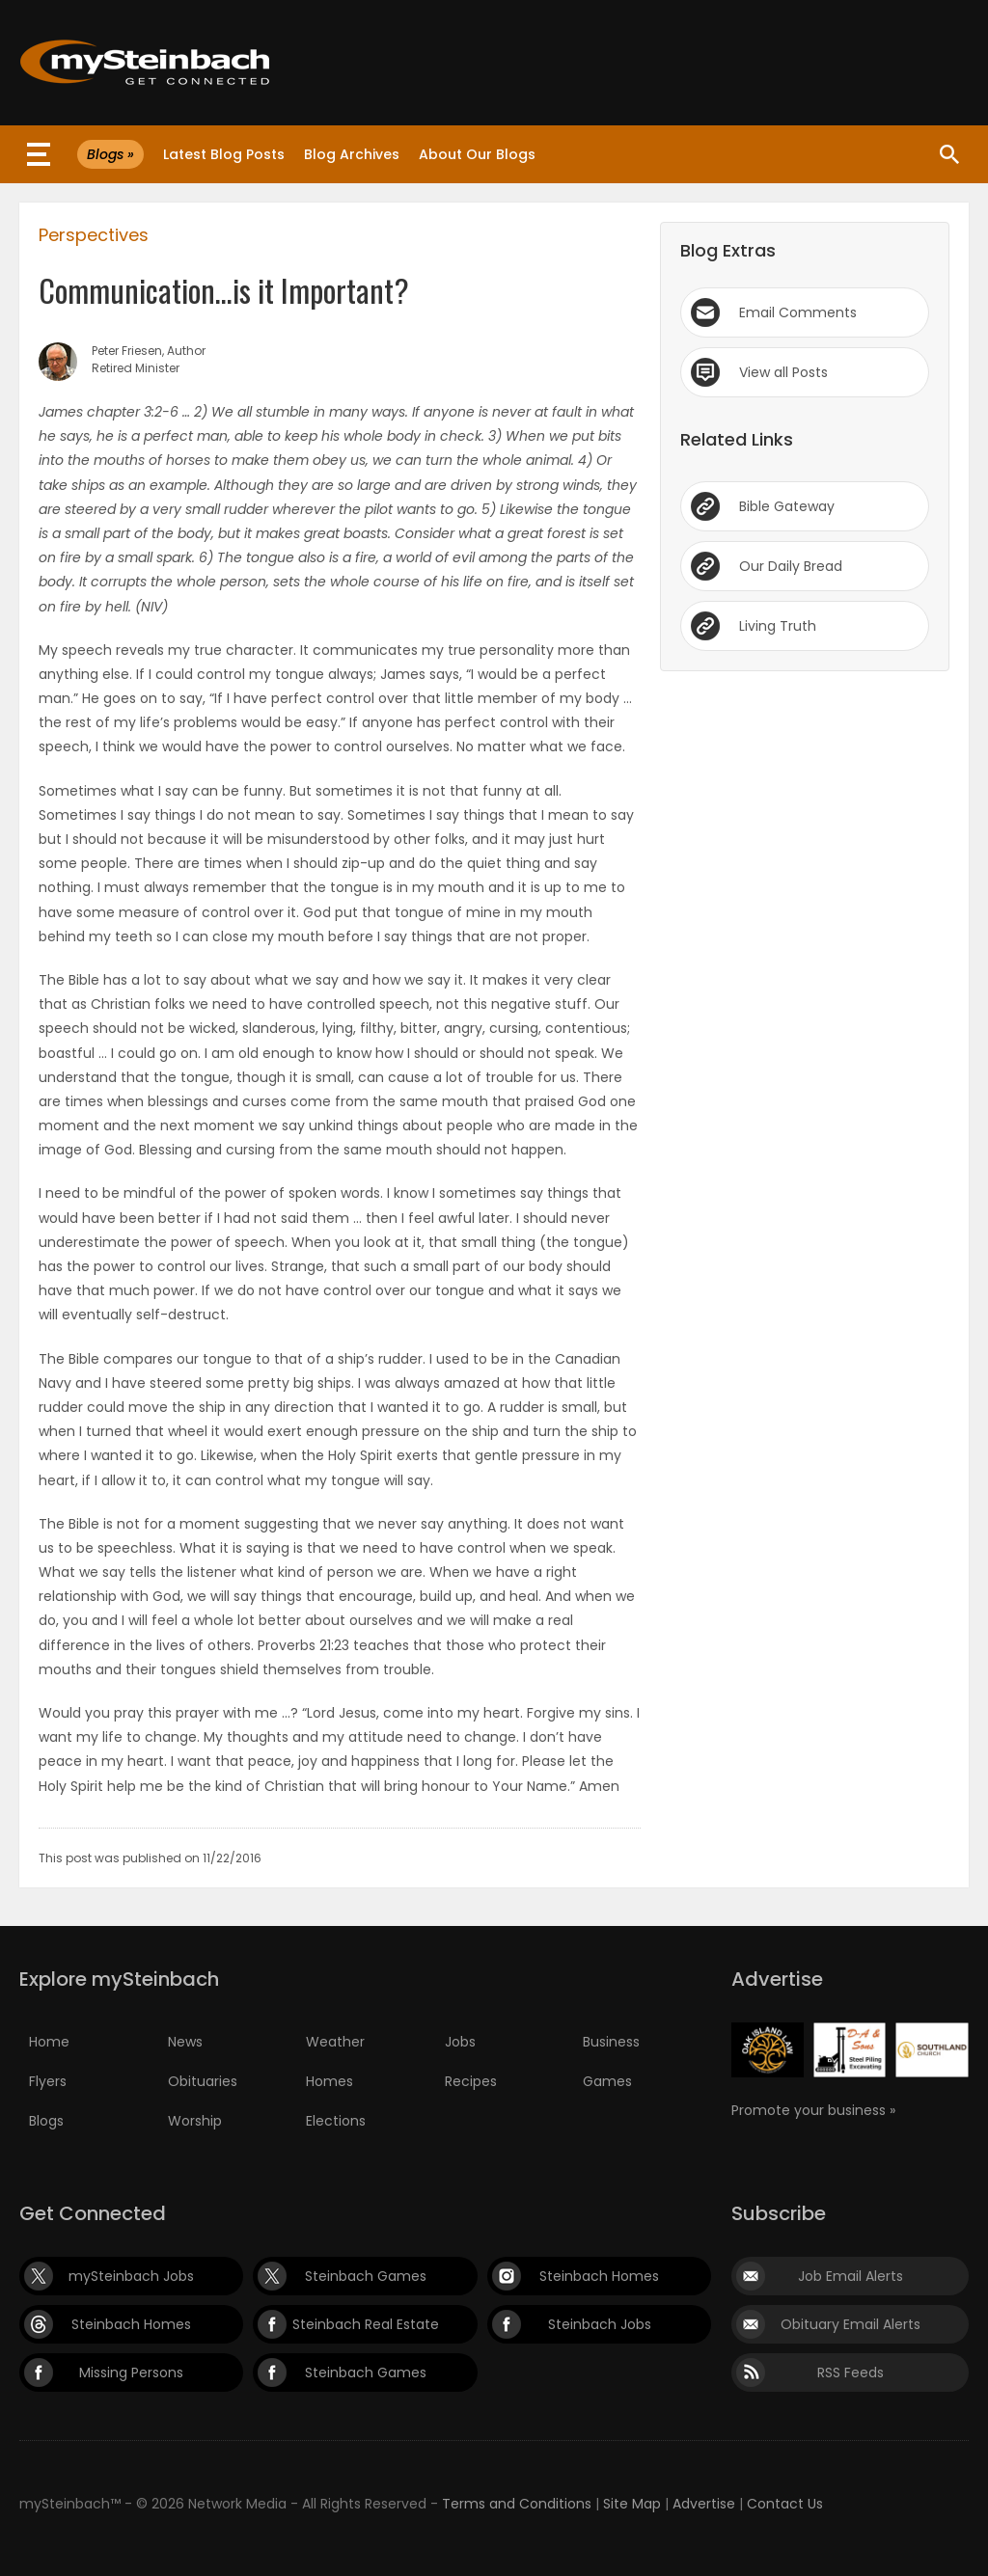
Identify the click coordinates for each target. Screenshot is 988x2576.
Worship (195, 2120)
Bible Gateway (787, 506)
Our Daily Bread (790, 566)
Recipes (471, 2081)
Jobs (460, 2041)
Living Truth (777, 626)
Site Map (632, 2503)
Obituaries (202, 2081)
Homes (329, 2081)
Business (611, 2041)
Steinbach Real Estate (365, 2324)
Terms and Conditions (516, 2503)
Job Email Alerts (850, 2276)
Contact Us (785, 2503)
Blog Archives (351, 154)
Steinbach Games (365, 2276)
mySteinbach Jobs (131, 2276)
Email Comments (798, 312)
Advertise (703, 2503)
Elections (336, 2120)
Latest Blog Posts (224, 154)
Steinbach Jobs (599, 2324)
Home (49, 2041)
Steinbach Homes (599, 2276)
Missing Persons (131, 2372)
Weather (335, 2041)
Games (607, 2081)
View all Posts (783, 372)
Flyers (48, 2081)
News (185, 2041)
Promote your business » (813, 2110)
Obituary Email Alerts (850, 2324)
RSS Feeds (850, 2372)
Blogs (46, 2120)
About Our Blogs (477, 154)
